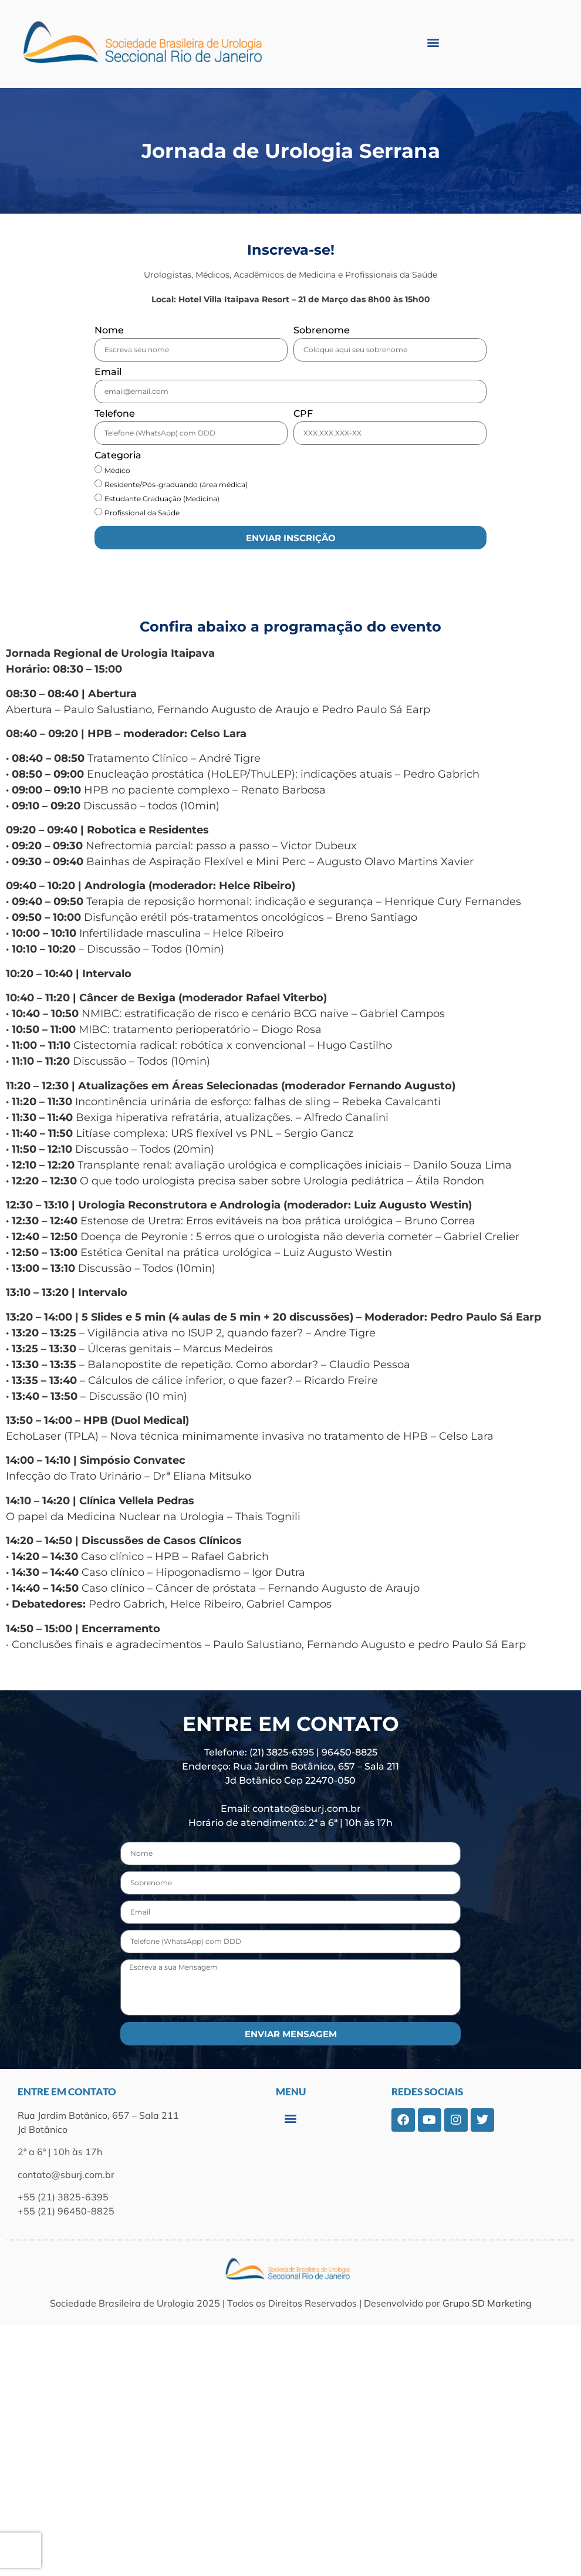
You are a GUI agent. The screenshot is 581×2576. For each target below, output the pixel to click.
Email (107, 372)
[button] (432, 42)
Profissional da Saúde (142, 512)
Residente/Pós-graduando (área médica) (176, 484)
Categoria (117, 456)
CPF (303, 414)
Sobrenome (321, 331)
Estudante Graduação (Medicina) (161, 498)
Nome (109, 331)
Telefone (114, 414)
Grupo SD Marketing (487, 2303)
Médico (117, 470)
